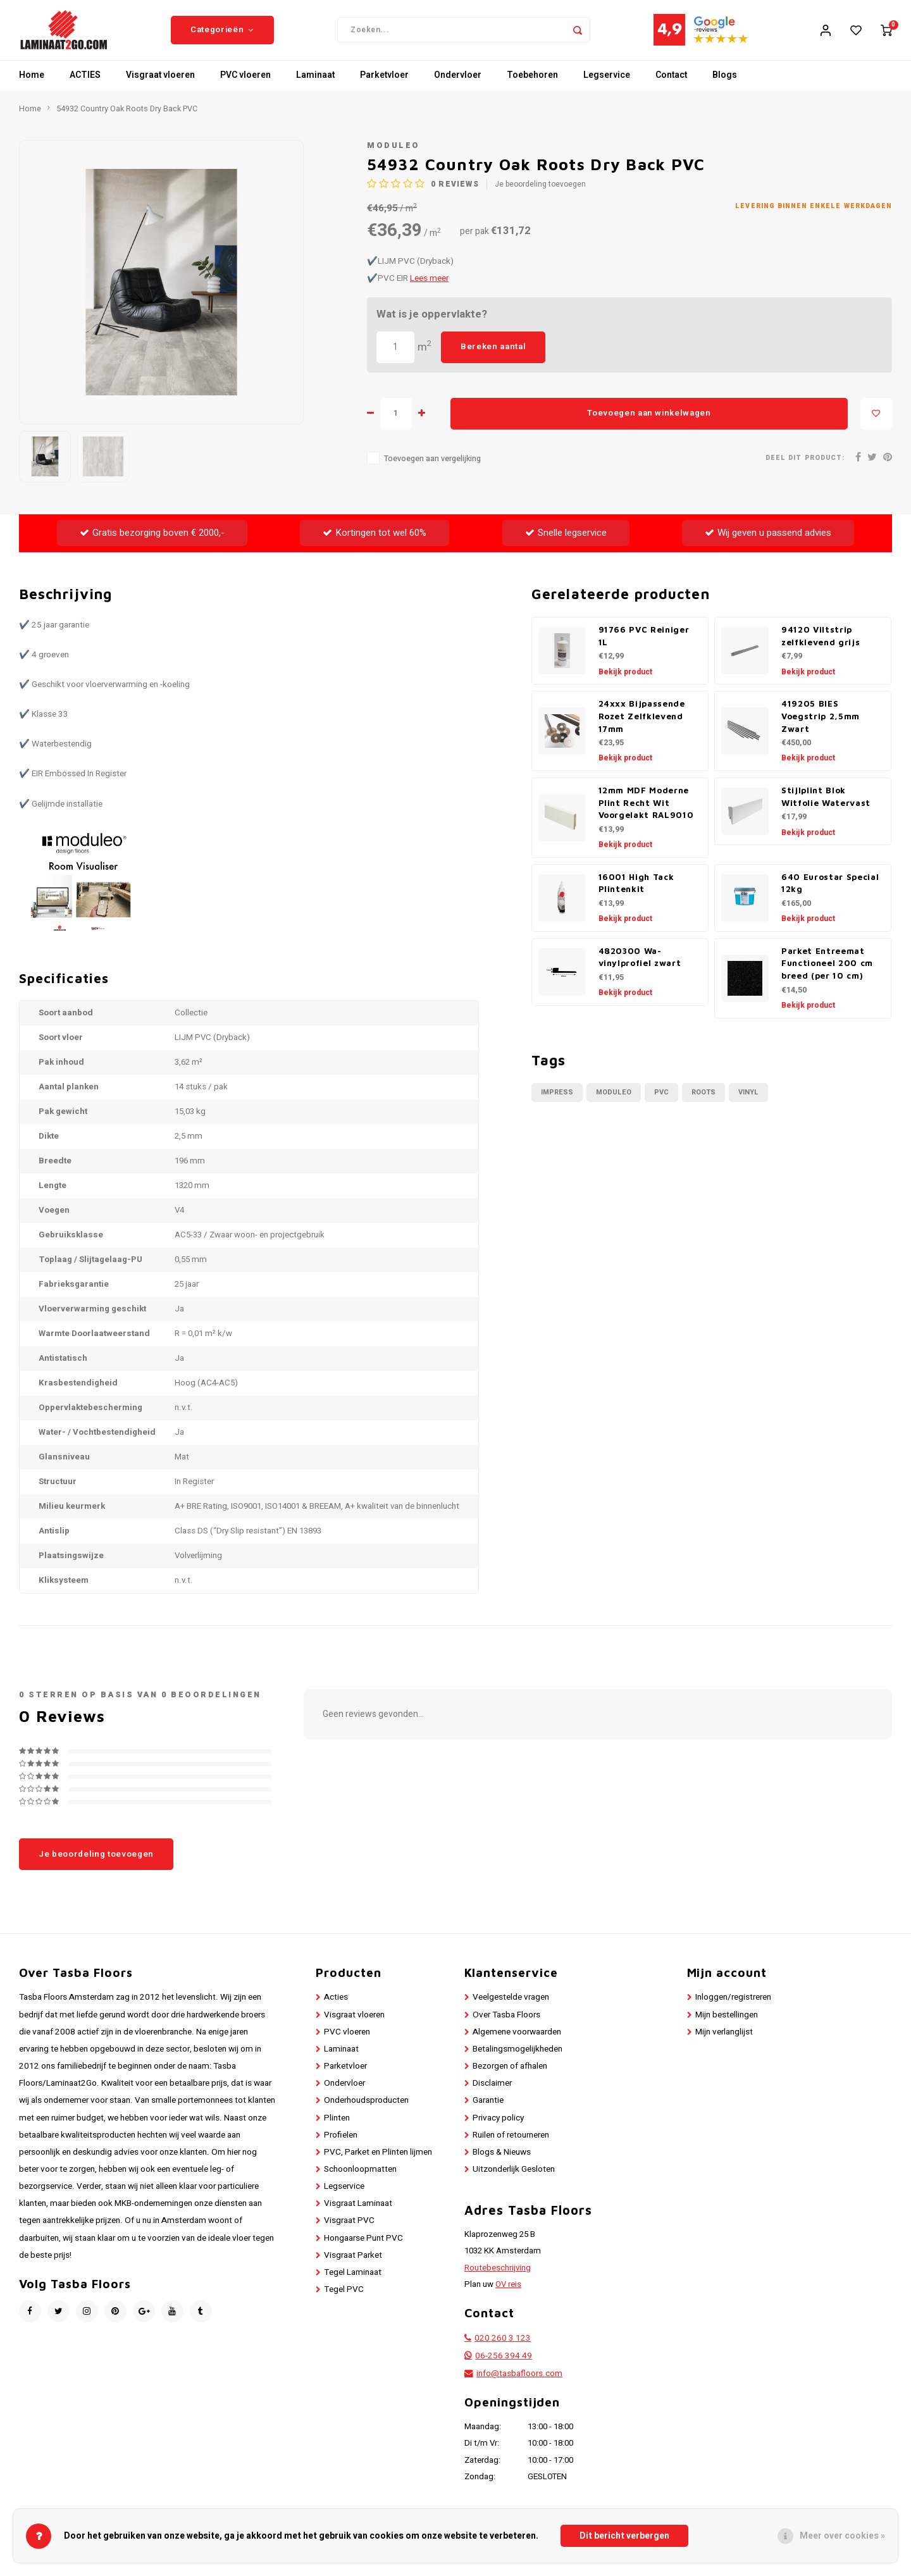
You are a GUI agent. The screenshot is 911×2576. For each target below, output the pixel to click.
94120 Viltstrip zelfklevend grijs (820, 645)
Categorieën (222, 34)
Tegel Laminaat (352, 2282)
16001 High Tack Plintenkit (636, 892)
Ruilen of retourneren (511, 2144)
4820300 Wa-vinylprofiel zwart (639, 966)
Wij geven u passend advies (768, 542)
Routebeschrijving (497, 2277)
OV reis (508, 2294)
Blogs (724, 85)
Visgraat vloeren (160, 85)
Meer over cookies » (842, 2535)
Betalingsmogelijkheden (517, 2058)
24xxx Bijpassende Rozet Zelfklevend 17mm (641, 725)
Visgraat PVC (349, 2230)
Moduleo (393, 155)
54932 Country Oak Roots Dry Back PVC (126, 118)
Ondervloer (457, 85)
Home (31, 85)
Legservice (606, 85)
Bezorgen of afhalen (510, 2075)
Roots (703, 1101)
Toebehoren (532, 85)
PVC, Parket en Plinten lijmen (378, 2161)
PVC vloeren (245, 85)
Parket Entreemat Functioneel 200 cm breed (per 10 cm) (827, 973)
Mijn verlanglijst (724, 2041)
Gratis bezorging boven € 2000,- (152, 542)
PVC (661, 1101)
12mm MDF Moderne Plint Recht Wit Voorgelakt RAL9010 (646, 812)
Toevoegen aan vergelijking (432, 468)
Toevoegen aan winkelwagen (649, 422)
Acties (336, 2007)
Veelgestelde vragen (511, 2007)
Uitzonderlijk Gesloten (514, 2178)
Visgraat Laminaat (358, 2213)
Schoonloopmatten (360, 2178)
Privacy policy (498, 2127)
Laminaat (315, 85)
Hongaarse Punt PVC (363, 2247)
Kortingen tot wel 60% (374, 542)
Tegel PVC (344, 2299)
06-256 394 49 (503, 2365)
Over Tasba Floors (506, 2024)
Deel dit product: (805, 467)
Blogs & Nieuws (502, 2161)
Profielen (340, 2144)
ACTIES (85, 85)
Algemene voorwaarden (517, 2041)
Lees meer (429, 288)
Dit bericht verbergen (624, 2535)
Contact (671, 85)
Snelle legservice (566, 542)
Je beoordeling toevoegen (540, 194)
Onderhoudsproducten (366, 2110)
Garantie (488, 2110)
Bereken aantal (493, 356)
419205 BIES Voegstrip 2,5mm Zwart (820, 725)
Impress (557, 1101)
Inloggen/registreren (733, 2007)
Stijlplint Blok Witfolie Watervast (826, 806)
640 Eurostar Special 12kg (830, 892)
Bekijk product (625, 681)
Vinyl (748, 1101)
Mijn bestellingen (726, 2024)
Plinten (337, 2127)
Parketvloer (384, 85)
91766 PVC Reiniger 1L (644, 645)
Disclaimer (492, 2093)
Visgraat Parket (353, 2264)
